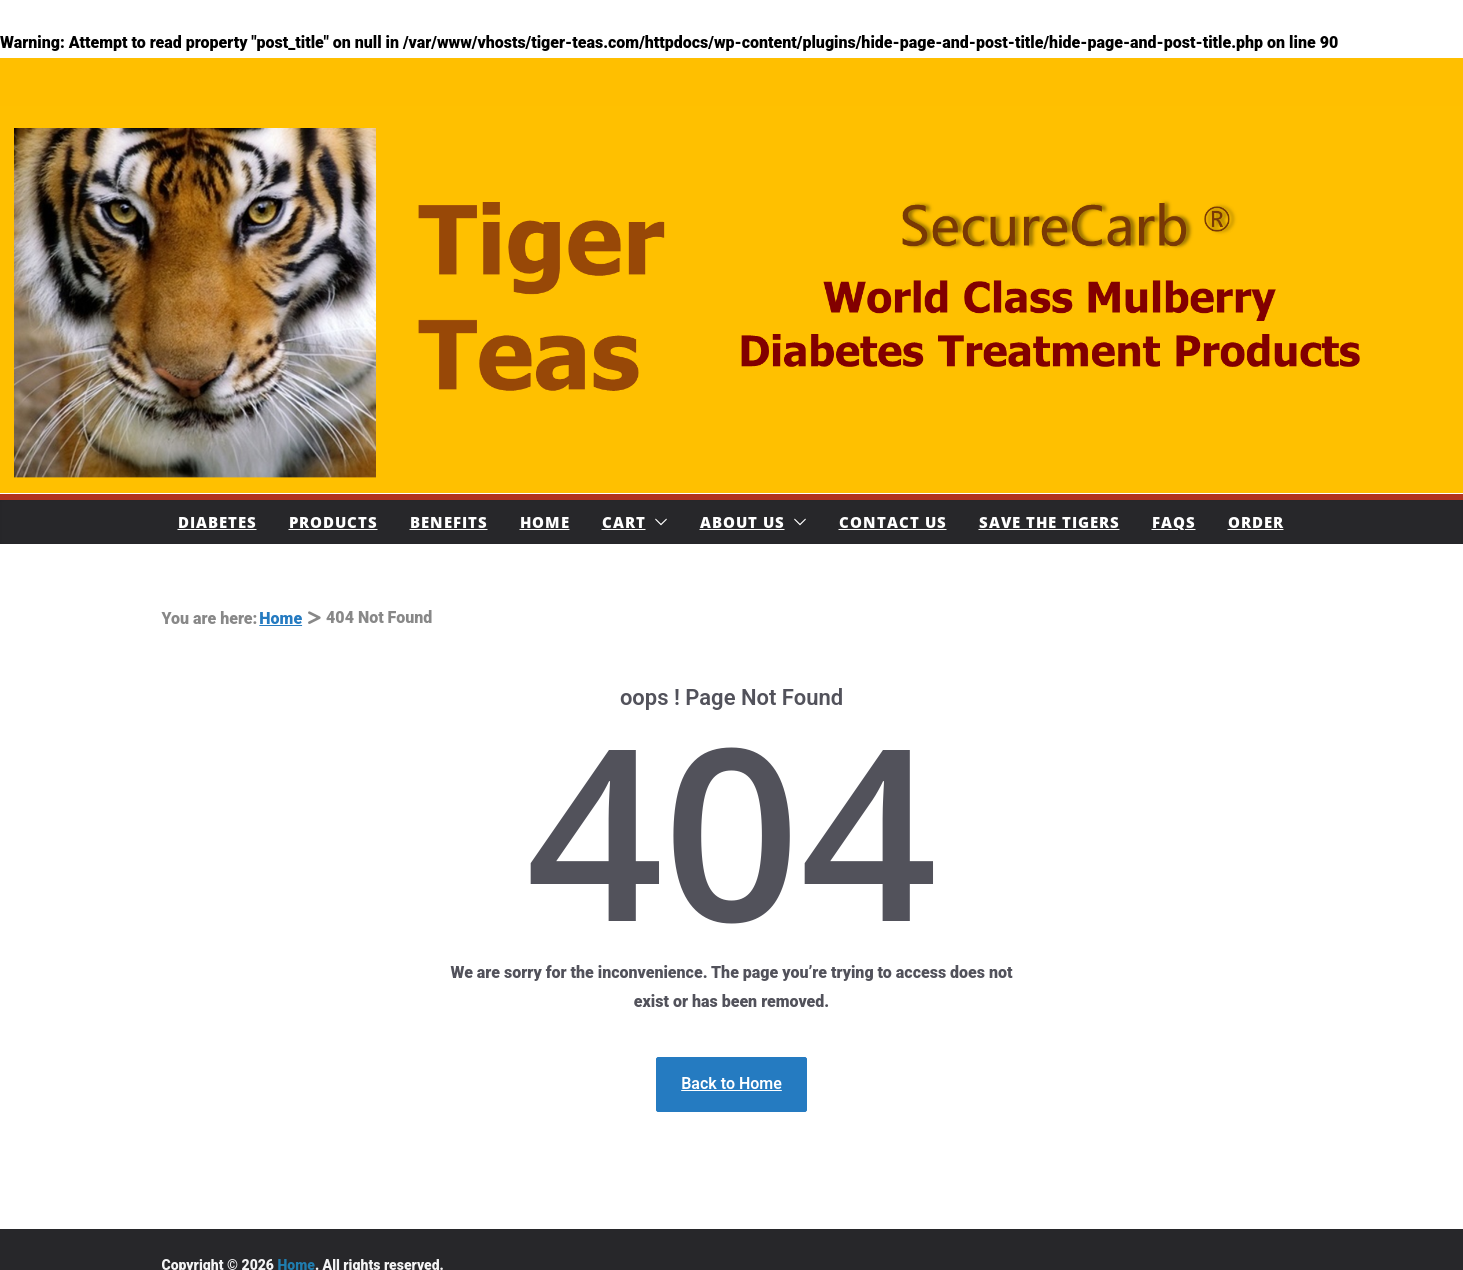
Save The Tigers (1049, 522)
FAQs (1174, 522)
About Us (742, 522)
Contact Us (893, 522)
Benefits (449, 522)
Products (333, 522)
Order (1256, 522)
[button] (657, 522)
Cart (624, 522)
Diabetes (217, 522)
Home (545, 522)
